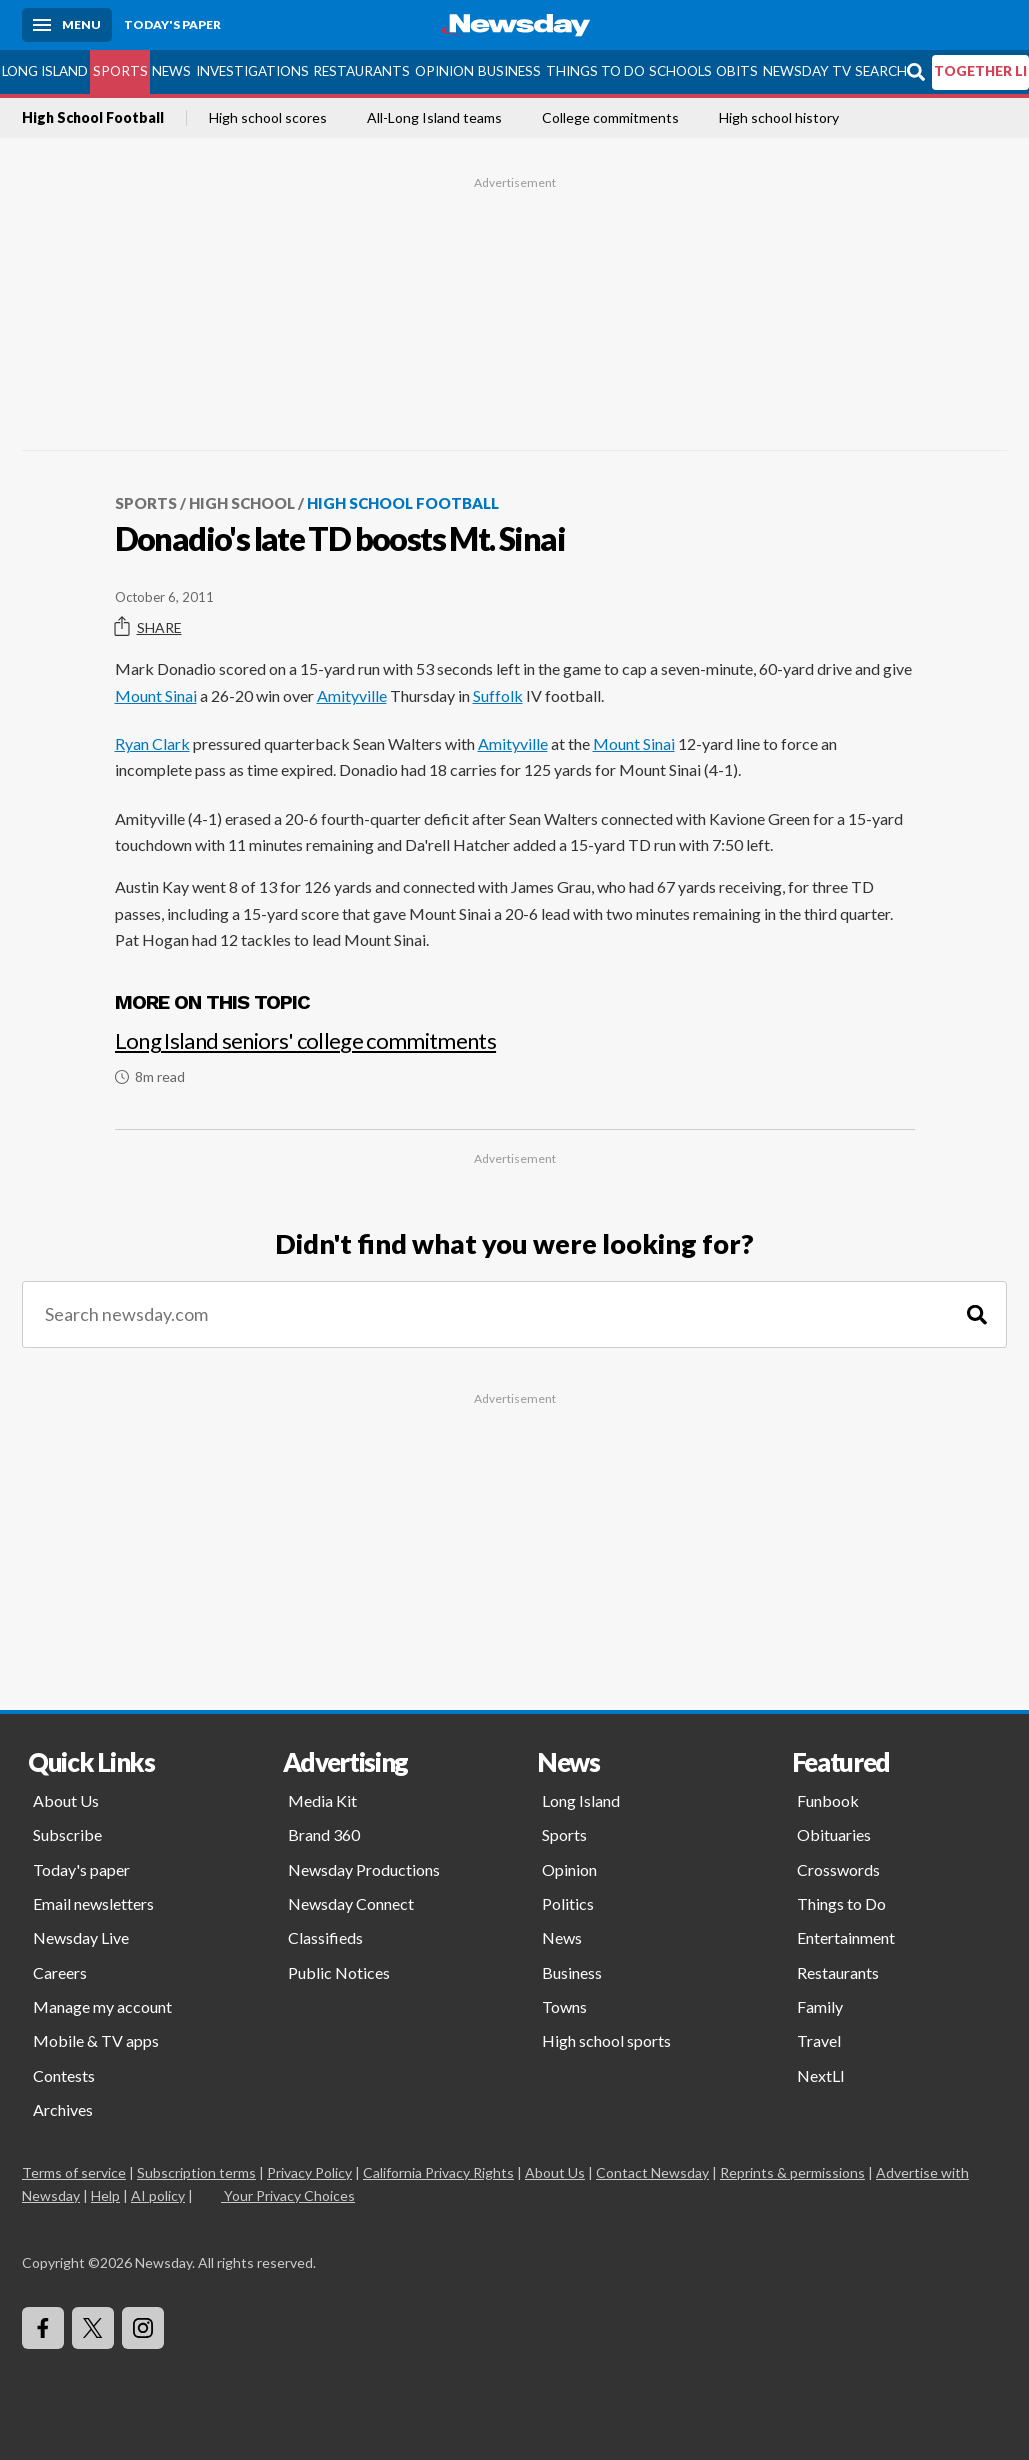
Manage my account (102, 2006)
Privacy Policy (309, 2172)
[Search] (977, 1314)
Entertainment (846, 1937)
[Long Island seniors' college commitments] (515, 1048)
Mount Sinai (156, 695)
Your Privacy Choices (288, 2195)
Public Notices (339, 1972)
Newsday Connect (351, 1903)
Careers (60, 1972)
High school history (779, 118)
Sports (120, 71)
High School (242, 503)
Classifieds (325, 1937)
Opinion (444, 71)
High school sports (606, 2040)
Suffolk (498, 695)
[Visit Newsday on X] (93, 2328)
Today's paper (81, 1869)
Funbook (828, 1800)
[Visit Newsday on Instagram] (143, 2328)
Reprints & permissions (792, 2172)
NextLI (821, 2075)
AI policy (158, 2195)
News (171, 71)
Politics (568, 1903)
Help (105, 2195)
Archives (63, 2109)
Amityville (352, 695)
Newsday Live (81, 1937)
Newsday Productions (364, 1869)
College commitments (610, 118)
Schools (680, 71)
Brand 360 (324, 1834)
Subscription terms (196, 2172)
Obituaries (834, 1834)
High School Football (93, 118)
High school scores (268, 118)
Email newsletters (93, 1903)
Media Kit (322, 1800)
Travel (819, 2040)
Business (509, 71)
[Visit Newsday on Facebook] (43, 2328)
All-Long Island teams (434, 118)
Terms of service (74, 2172)
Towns (564, 2006)
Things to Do (595, 71)
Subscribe (67, 1834)
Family (820, 2006)
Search (881, 71)
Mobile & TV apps (96, 2040)
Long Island (45, 71)
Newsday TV (807, 71)
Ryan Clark (152, 743)
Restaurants (361, 71)
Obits (737, 71)
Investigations (252, 71)
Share (148, 627)
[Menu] (67, 25)
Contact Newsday (652, 2172)
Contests (64, 2075)
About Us (66, 1800)
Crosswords (838, 1869)
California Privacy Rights (438, 2172)
